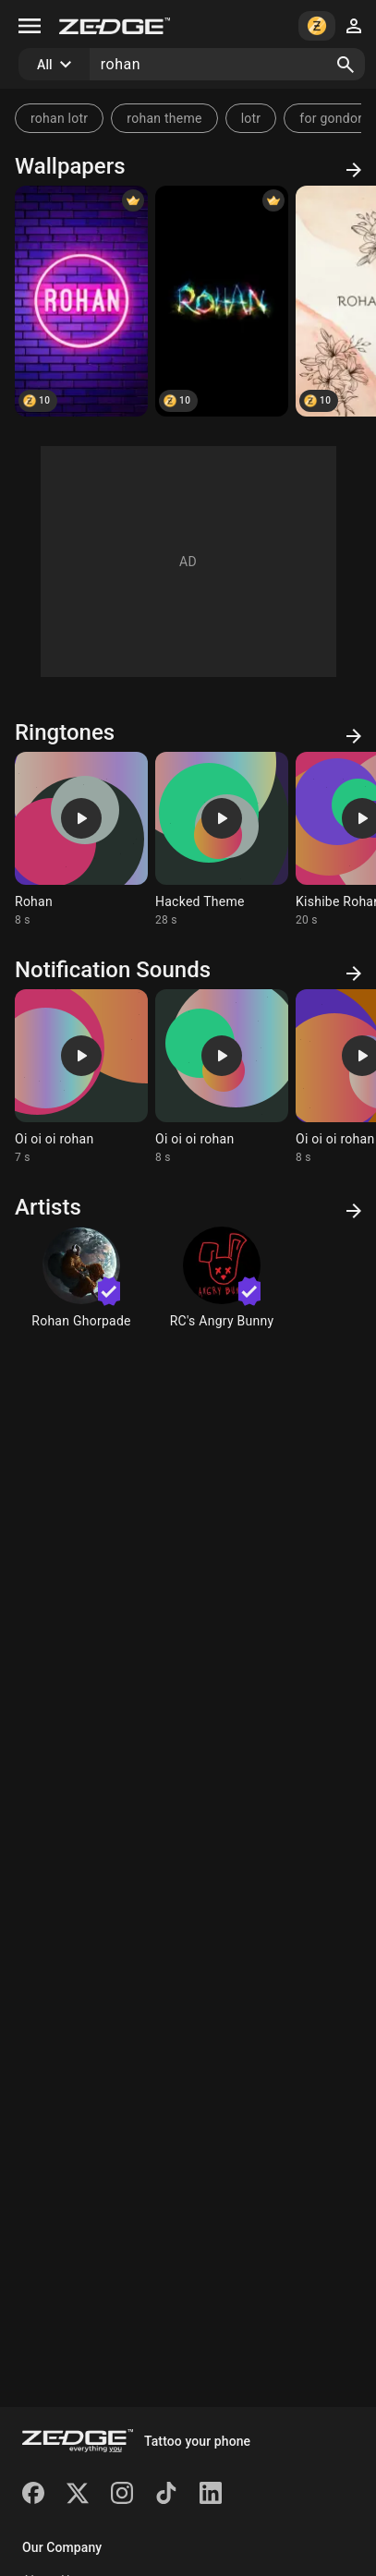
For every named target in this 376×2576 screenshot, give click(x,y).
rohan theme (164, 118)
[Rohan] (81, 301)
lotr (251, 118)
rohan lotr (59, 118)
